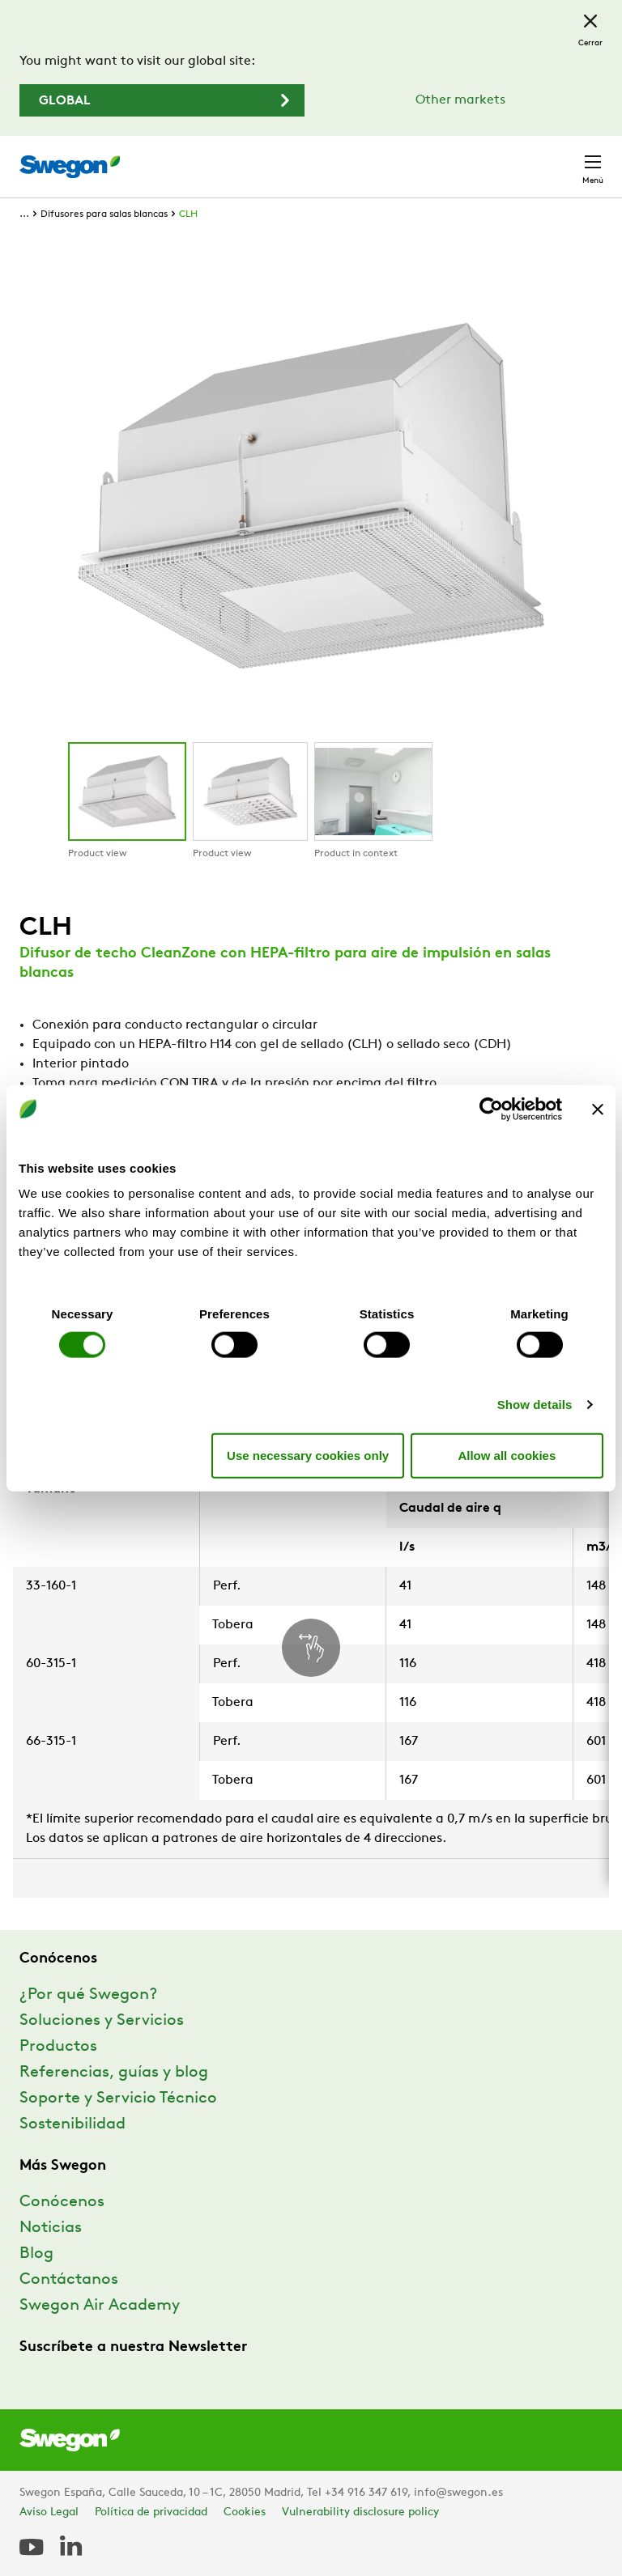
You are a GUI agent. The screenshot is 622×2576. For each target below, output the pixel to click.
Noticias (50, 2228)
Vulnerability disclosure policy (360, 2512)
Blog (36, 2254)
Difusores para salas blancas (104, 214)
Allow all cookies (507, 1455)
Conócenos (61, 2202)
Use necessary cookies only (308, 1455)
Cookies (245, 2512)
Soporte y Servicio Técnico (118, 2098)
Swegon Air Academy (99, 2306)
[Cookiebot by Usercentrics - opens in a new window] (491, 1109)
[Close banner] (597, 1108)
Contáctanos (68, 2280)
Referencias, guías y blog (113, 2073)
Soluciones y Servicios (101, 2021)
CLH (188, 214)
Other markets (460, 100)
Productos (58, 2047)
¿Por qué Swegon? (88, 1995)
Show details (535, 1404)
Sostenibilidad (72, 2124)
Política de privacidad (151, 2512)
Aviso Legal (49, 2512)
